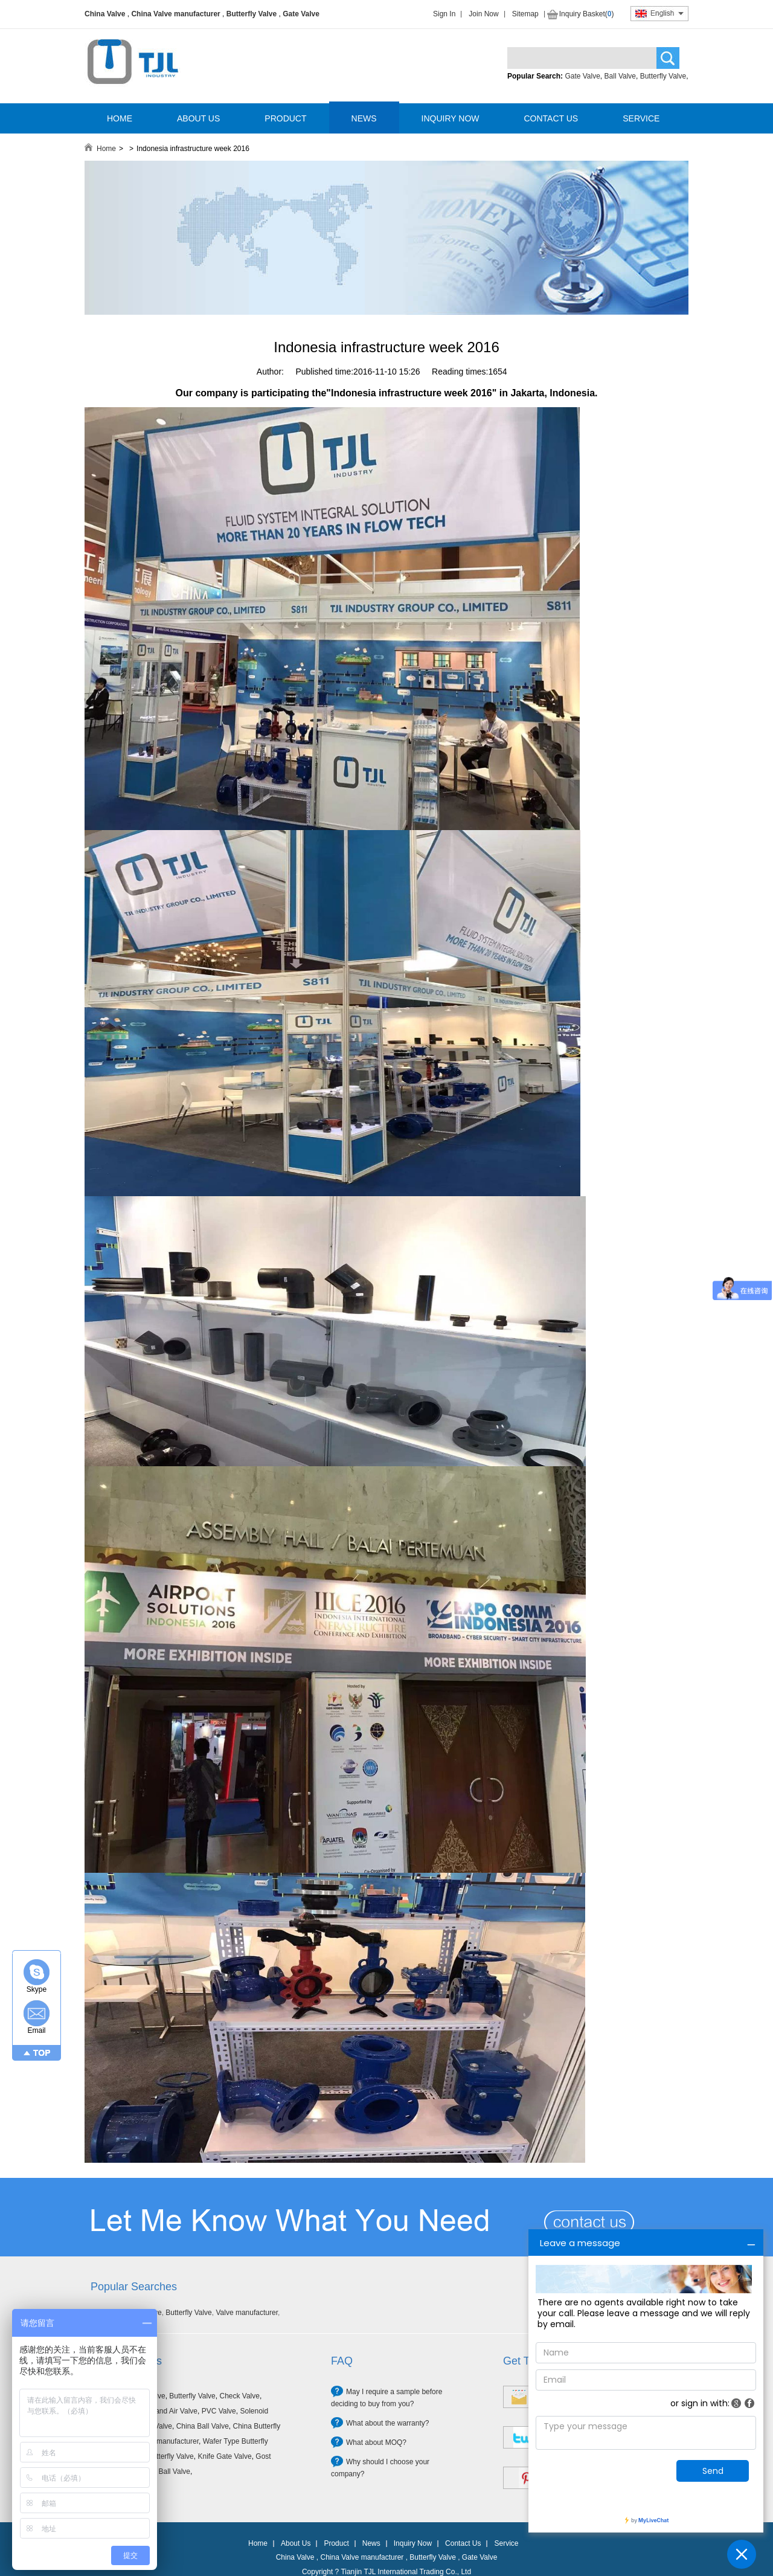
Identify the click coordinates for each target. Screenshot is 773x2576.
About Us (295, 2543)
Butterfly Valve (251, 14)
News (371, 2543)
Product (336, 2543)
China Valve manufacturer (175, 14)
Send (712, 2471)
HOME (119, 118)
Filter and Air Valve (167, 2411)
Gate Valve (301, 14)
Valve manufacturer (247, 2312)
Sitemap (525, 14)
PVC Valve (219, 2411)
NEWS (364, 118)
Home (106, 148)
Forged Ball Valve (161, 2471)
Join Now (483, 14)
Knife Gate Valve (224, 2456)
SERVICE (641, 118)
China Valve (105, 14)
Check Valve (239, 2396)
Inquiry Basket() (586, 14)
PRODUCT (285, 118)
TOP (42, 2053)
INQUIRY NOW (451, 118)
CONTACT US (551, 118)
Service (506, 2543)
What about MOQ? (376, 2442)
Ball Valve (620, 76)
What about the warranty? (387, 2423)
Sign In (444, 14)
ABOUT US (198, 118)
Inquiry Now (413, 2543)
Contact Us (463, 2543)
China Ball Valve (202, 2426)
